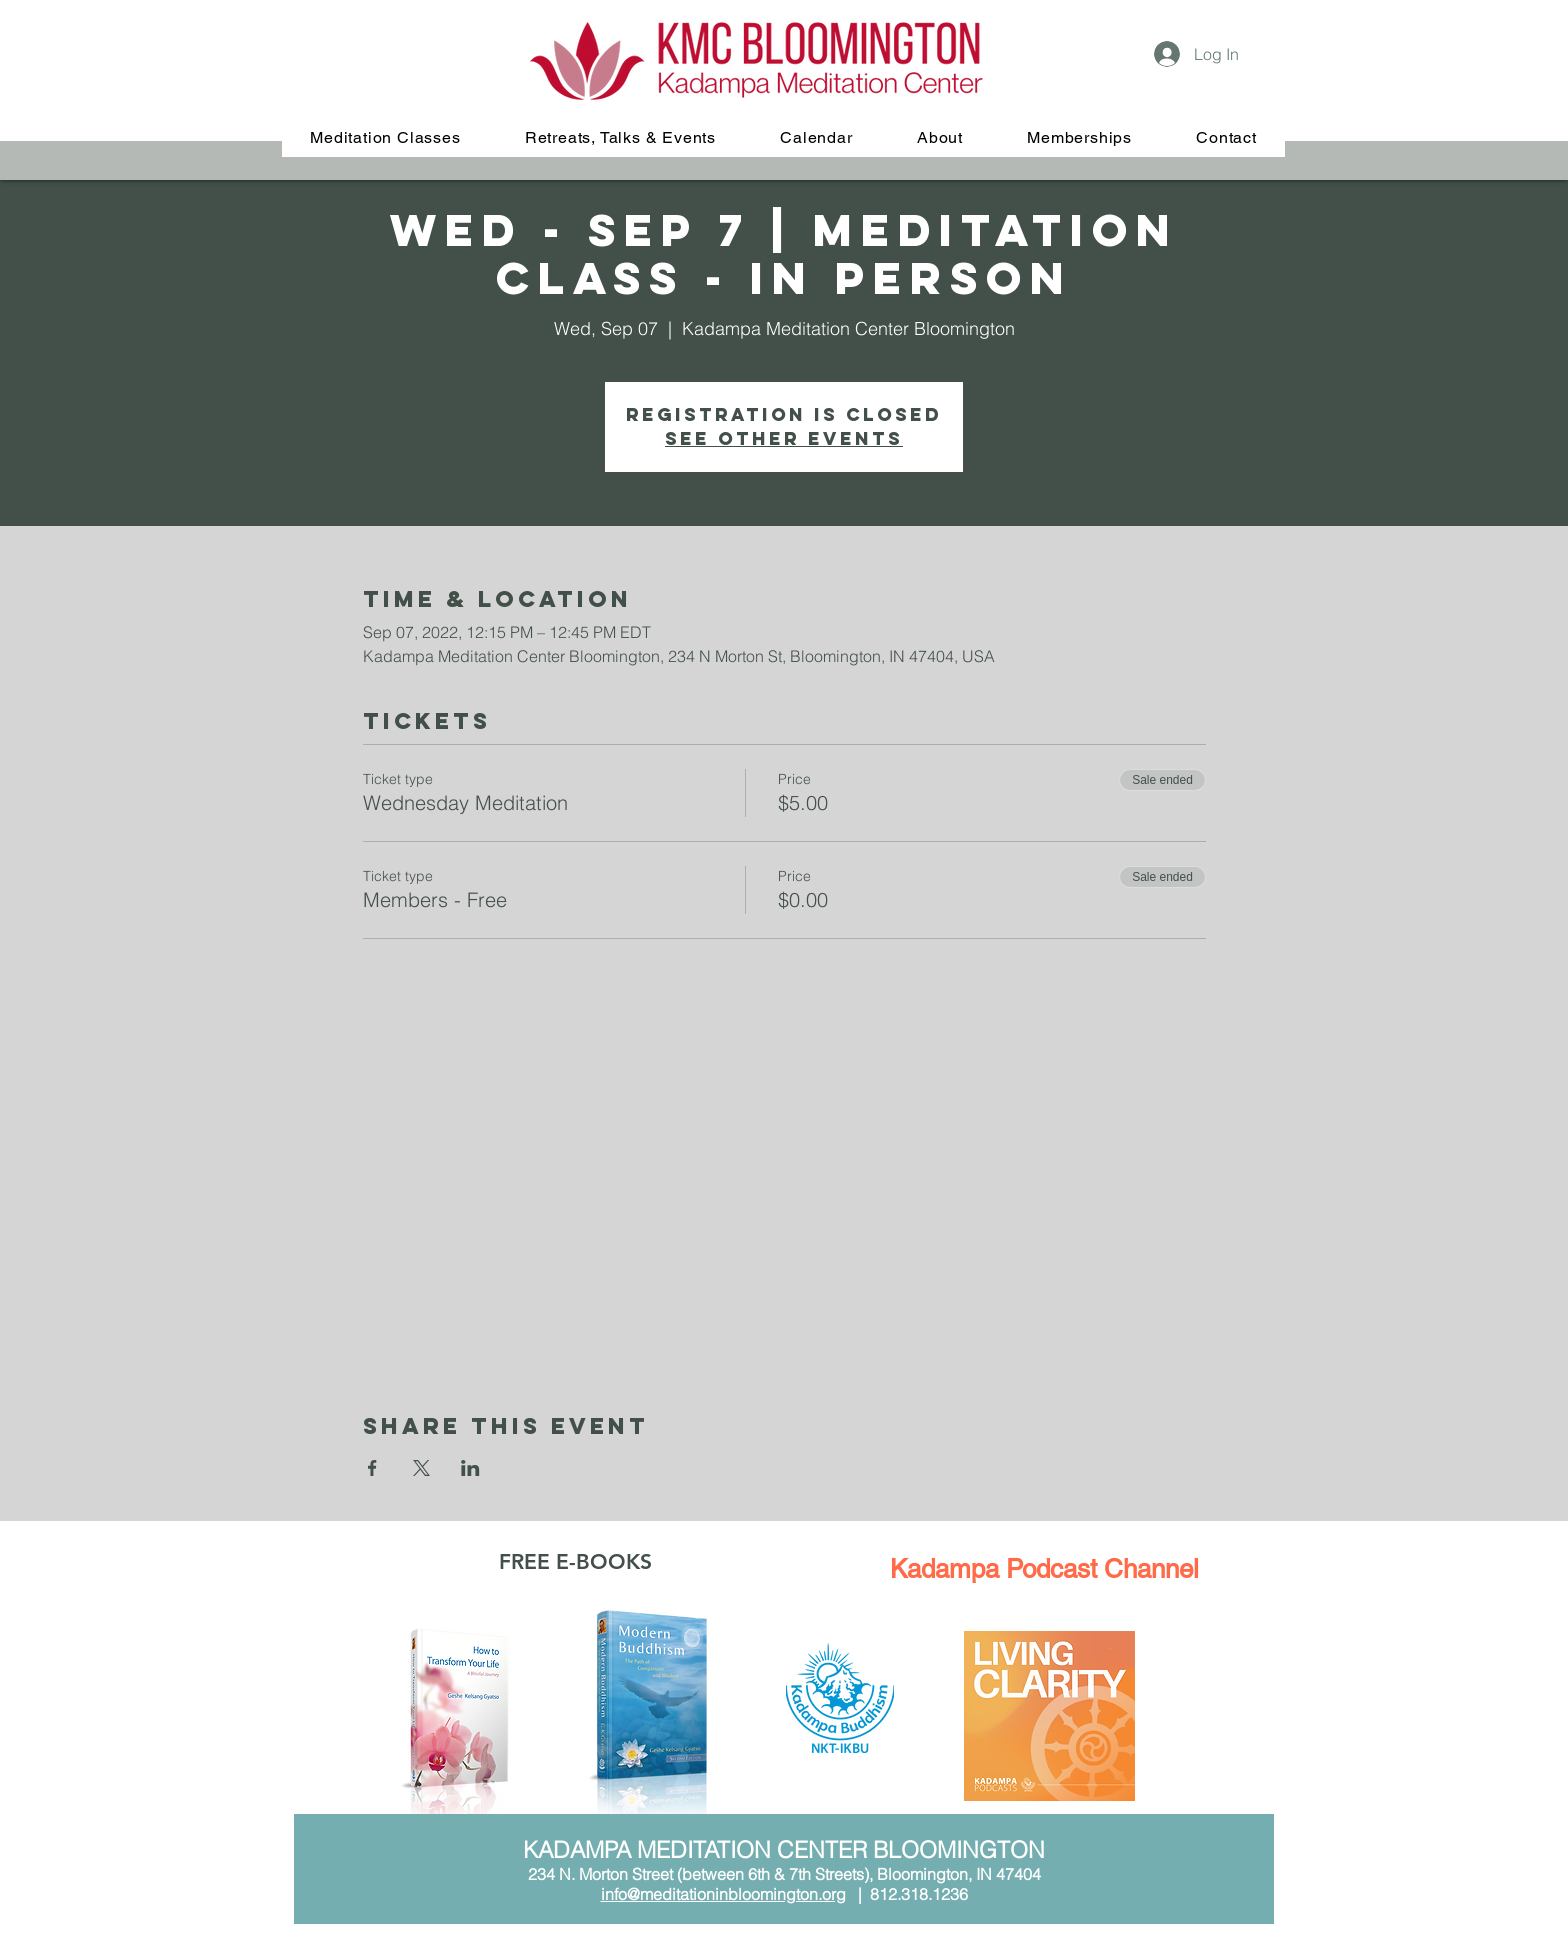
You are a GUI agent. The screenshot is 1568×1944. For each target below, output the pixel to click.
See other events (784, 438)
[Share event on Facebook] (372, 1468)
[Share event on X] (421, 1468)
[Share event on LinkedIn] (470, 1468)
